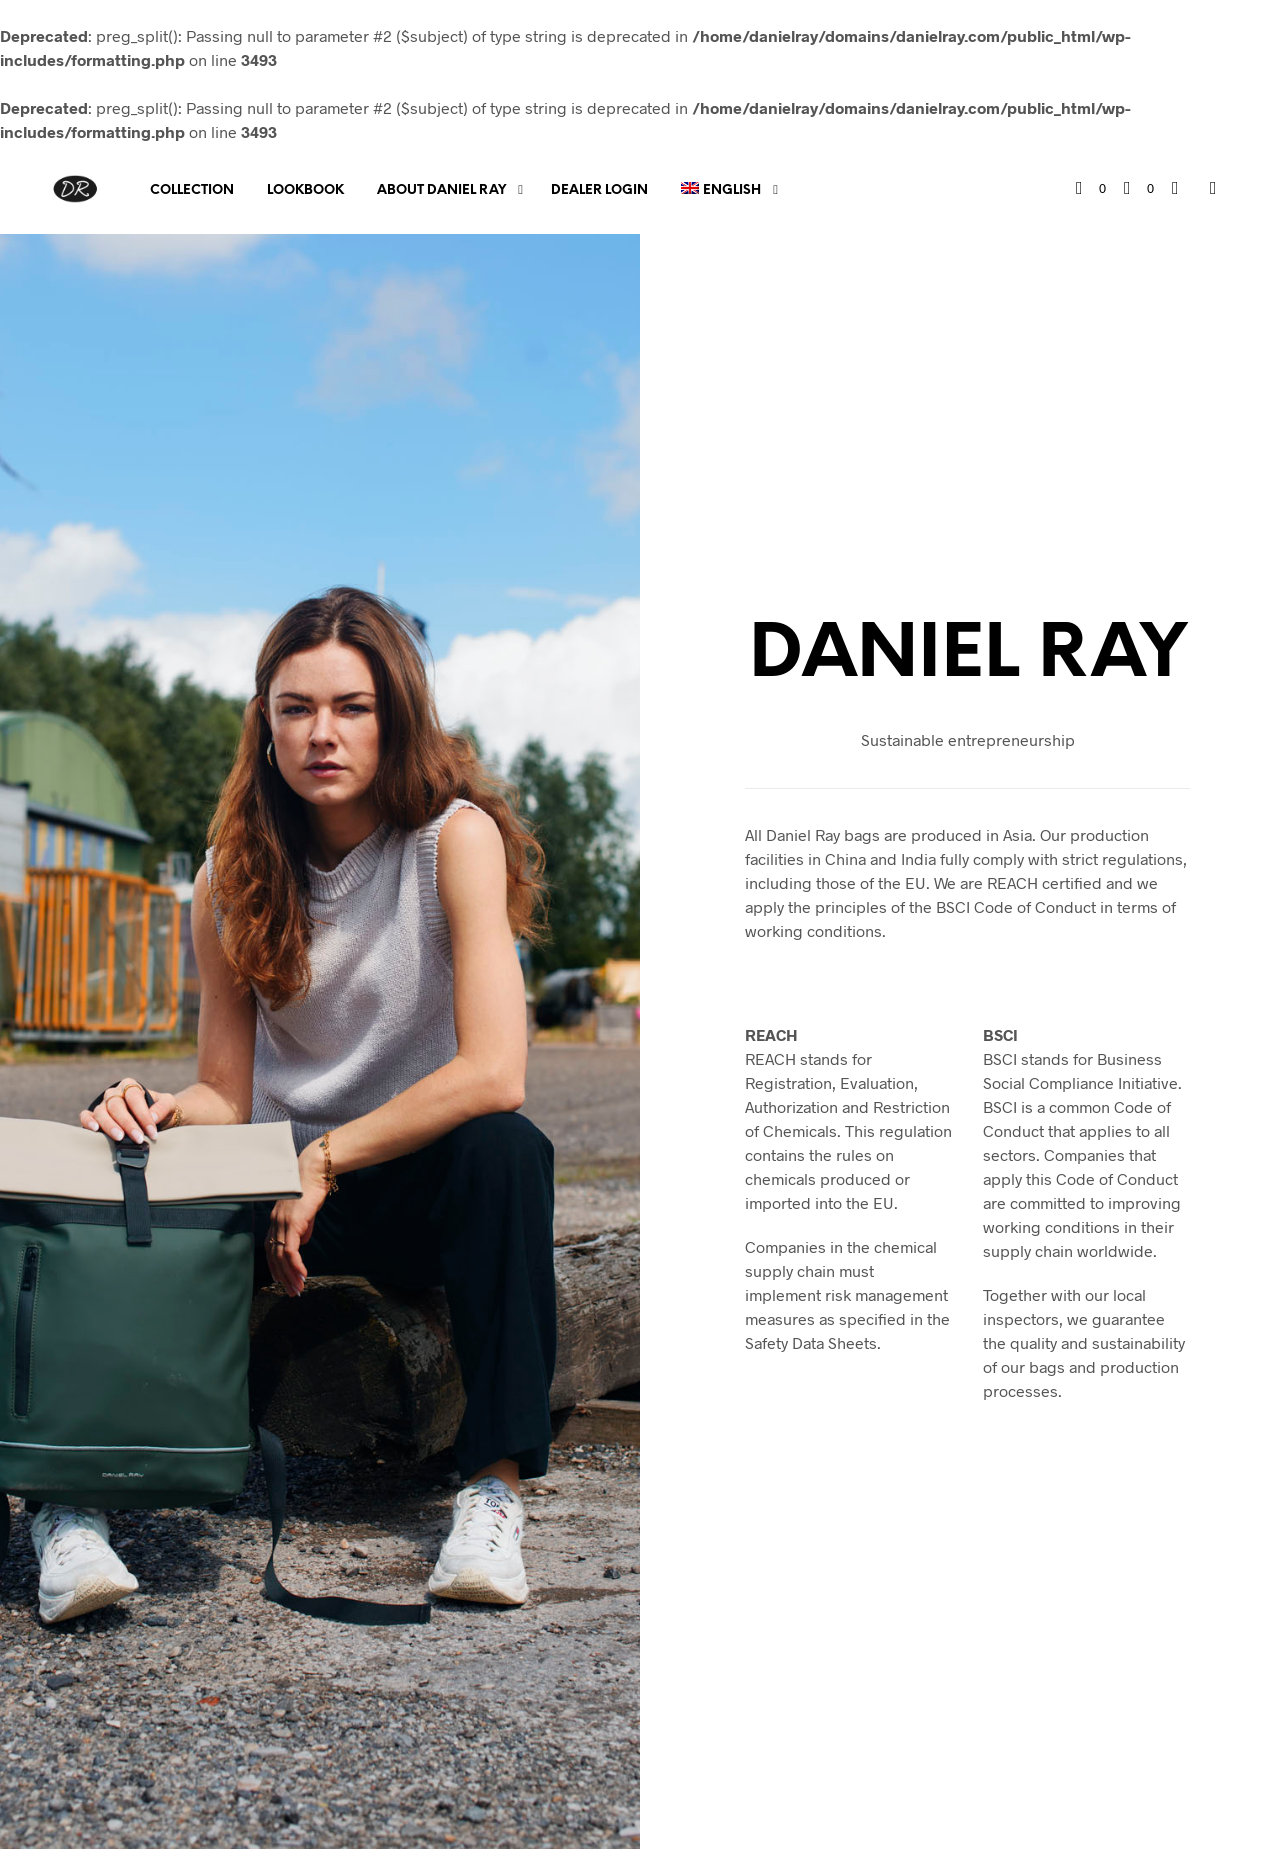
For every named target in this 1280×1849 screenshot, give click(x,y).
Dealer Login (599, 190)
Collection (192, 190)
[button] (1091, 189)
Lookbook (305, 190)
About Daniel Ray (441, 190)
